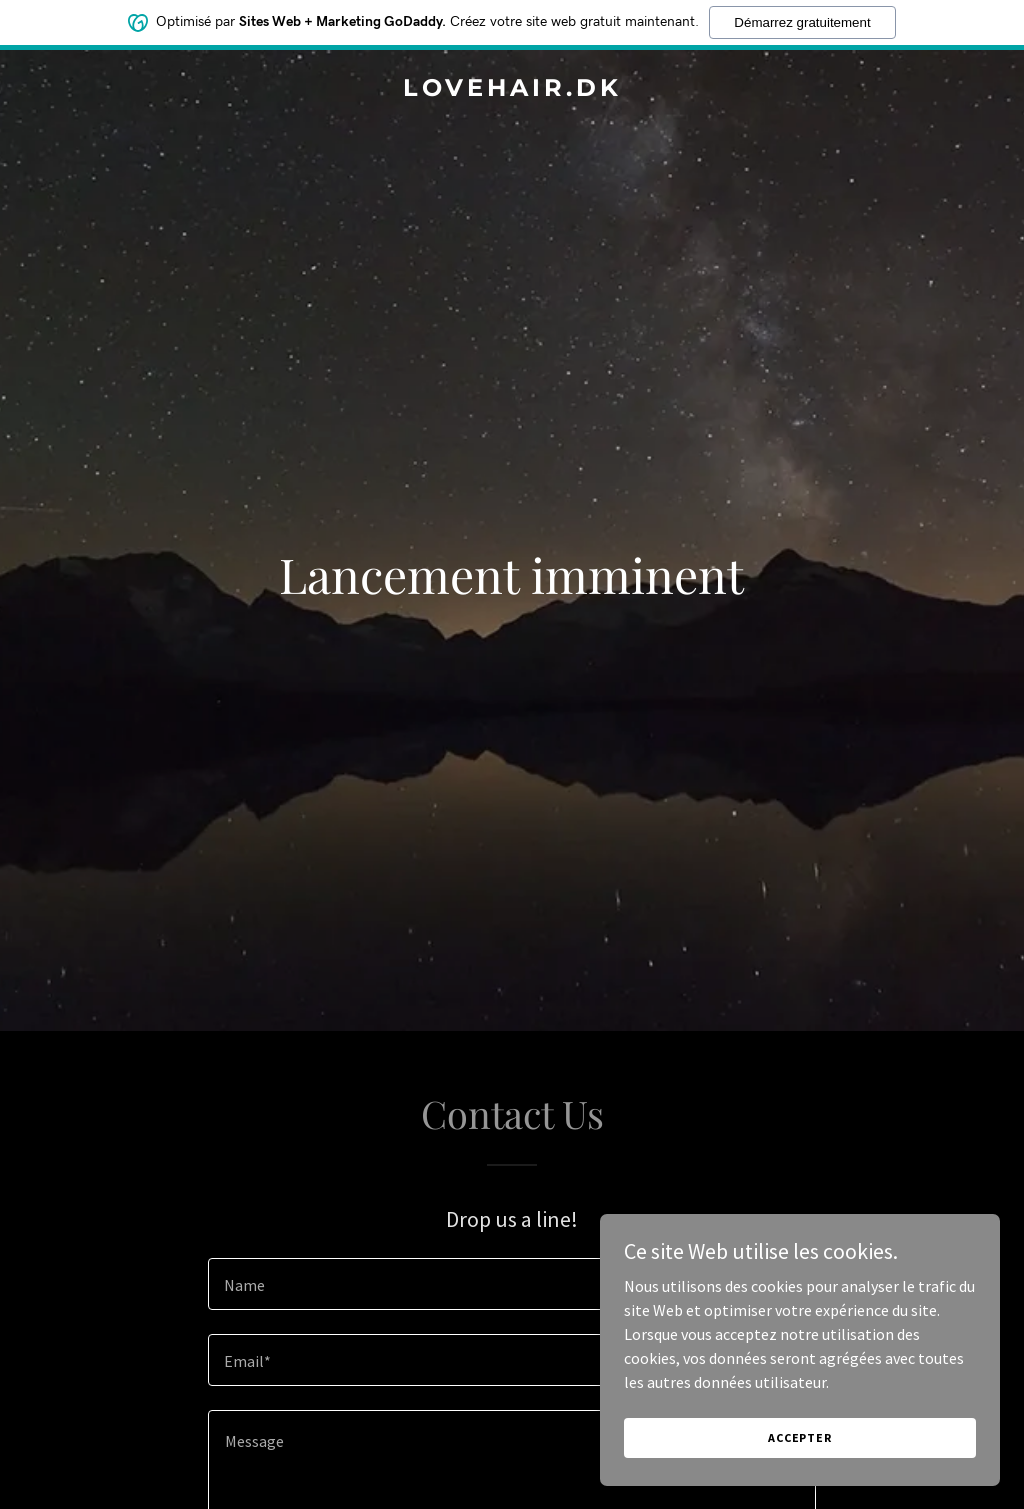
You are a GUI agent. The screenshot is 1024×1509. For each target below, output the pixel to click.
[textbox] (512, 1284)
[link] (512, 90)
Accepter (800, 1437)
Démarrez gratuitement (802, 22)
